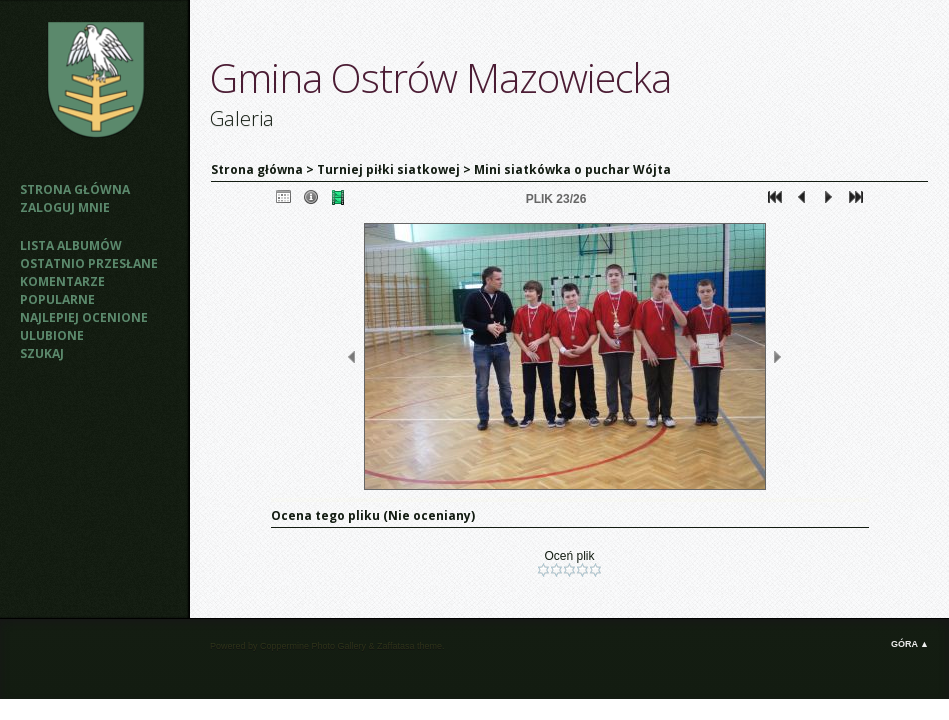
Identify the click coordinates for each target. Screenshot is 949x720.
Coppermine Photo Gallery (313, 646)
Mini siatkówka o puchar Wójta (572, 169)
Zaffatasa (395, 646)
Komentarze (62, 281)
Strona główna (75, 189)
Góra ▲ (910, 644)
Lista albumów (71, 245)
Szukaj (42, 353)
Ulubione (52, 335)
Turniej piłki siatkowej (388, 169)
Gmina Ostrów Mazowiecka (440, 77)
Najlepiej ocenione (84, 317)
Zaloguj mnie (65, 207)
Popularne (57, 299)
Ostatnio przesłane (89, 263)
